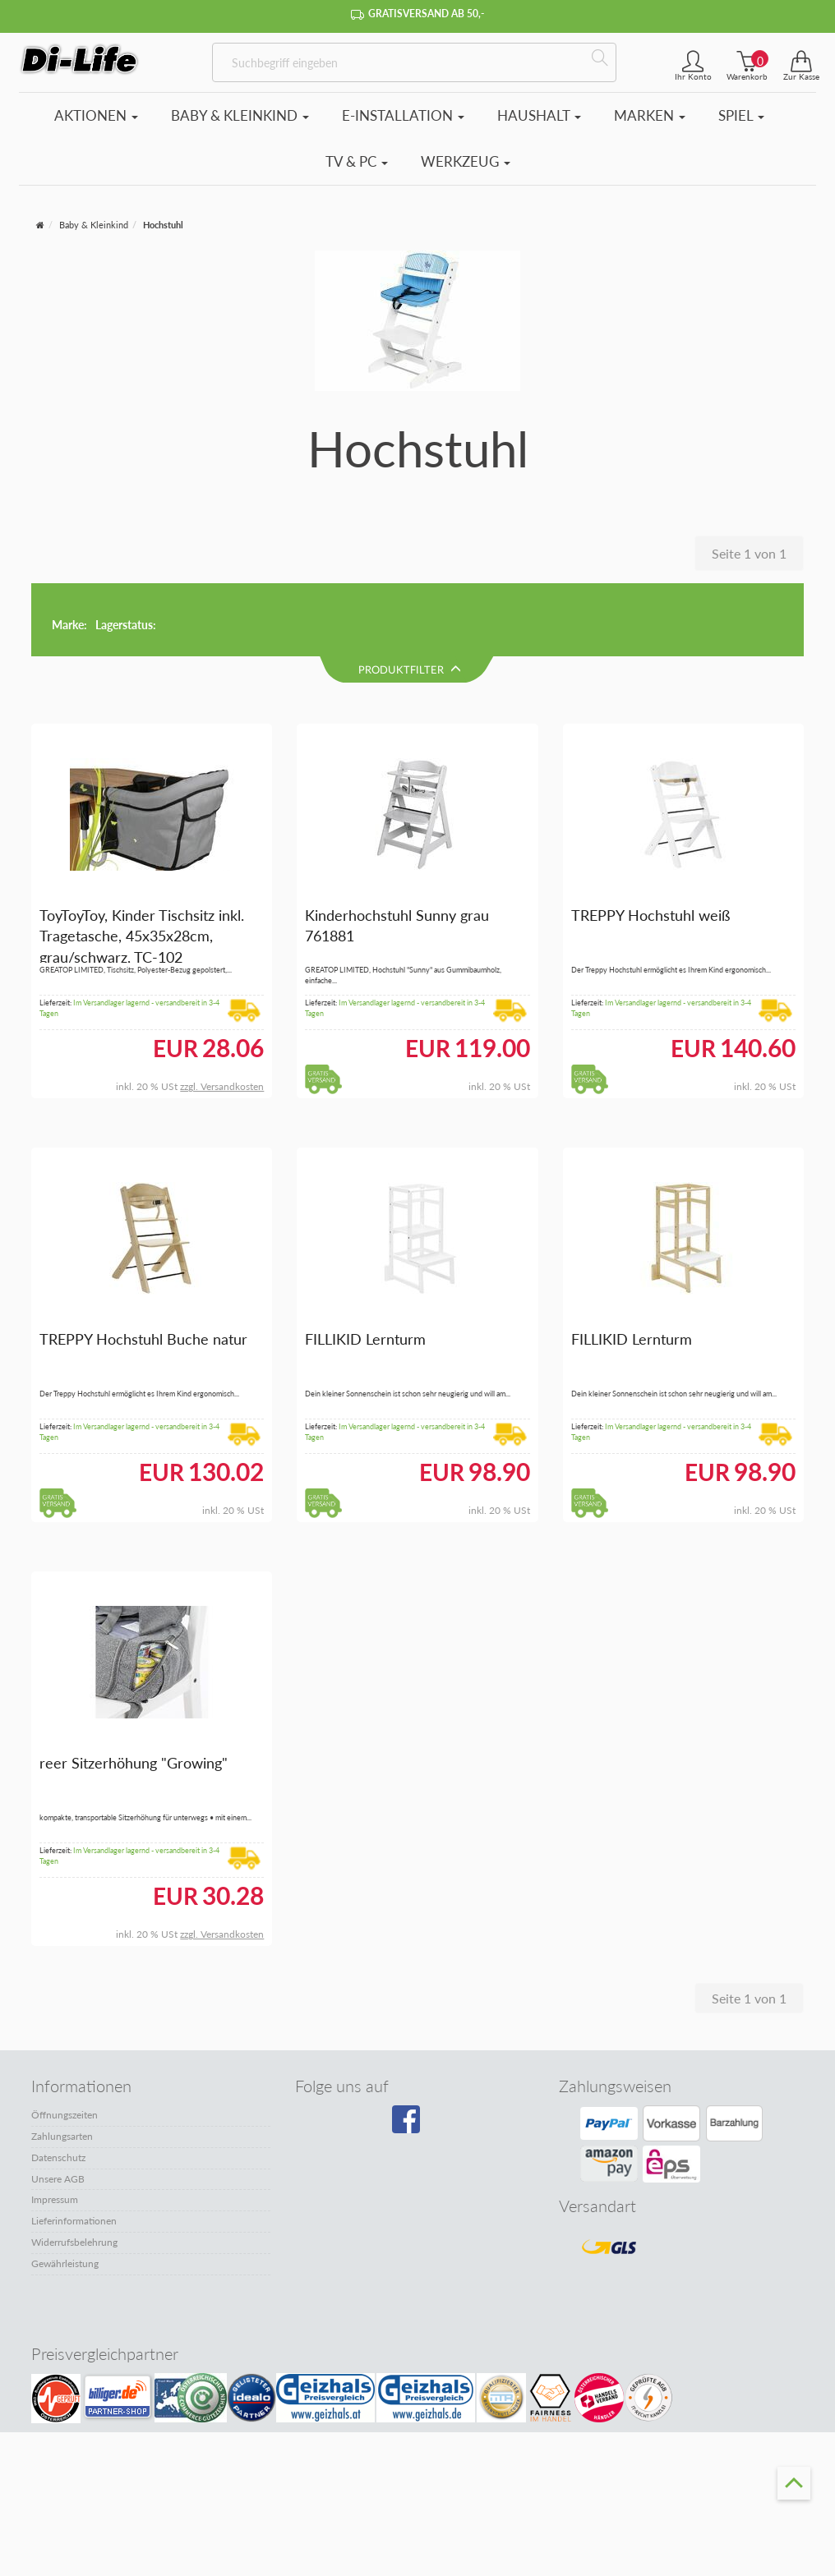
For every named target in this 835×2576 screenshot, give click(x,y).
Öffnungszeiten (64, 2043)
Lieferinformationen (74, 2149)
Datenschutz (58, 2086)
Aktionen (96, 115)
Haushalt (539, 115)
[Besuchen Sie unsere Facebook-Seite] (413, 2053)
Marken (649, 115)
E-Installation (403, 115)
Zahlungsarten (62, 2064)
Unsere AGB (58, 2107)
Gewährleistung (65, 2192)
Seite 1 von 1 (749, 553)
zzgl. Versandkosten (222, 1016)
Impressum (54, 2129)
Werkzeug (465, 161)
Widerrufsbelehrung (74, 2170)
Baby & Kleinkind (240, 115)
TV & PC (356, 161)
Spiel (741, 115)
